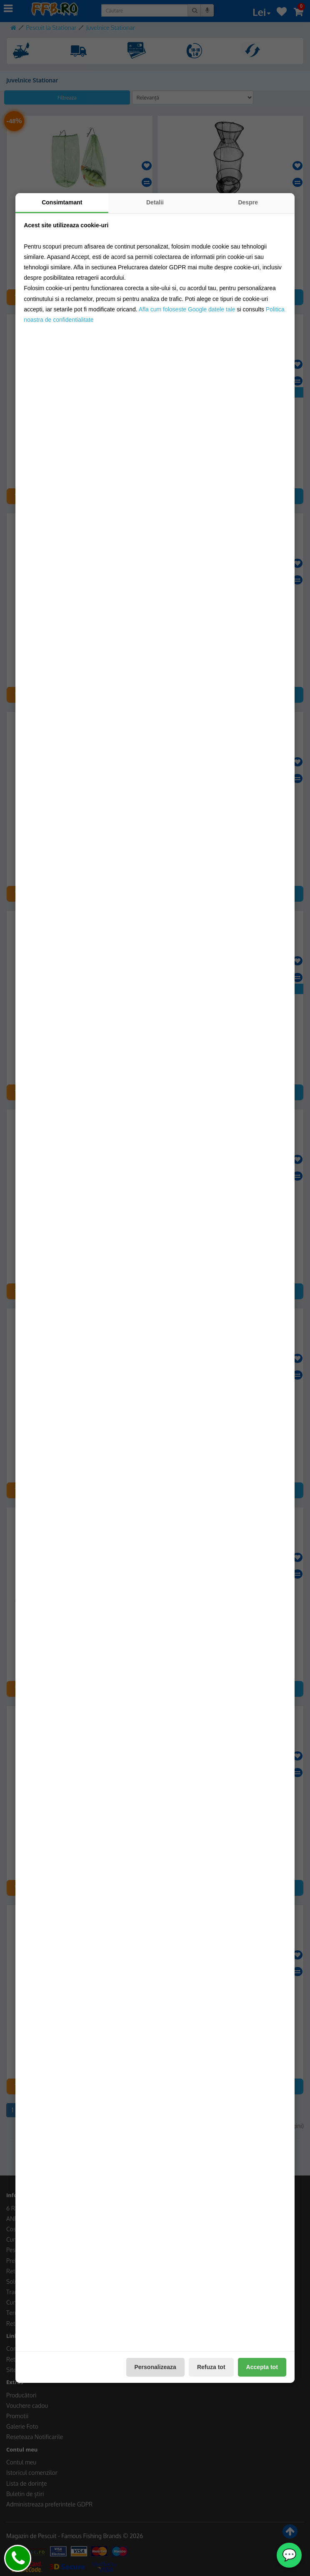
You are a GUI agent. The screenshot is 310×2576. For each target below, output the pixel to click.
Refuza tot (211, 2367)
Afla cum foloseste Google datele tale (187, 309)
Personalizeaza (155, 2367)
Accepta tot (262, 2367)
